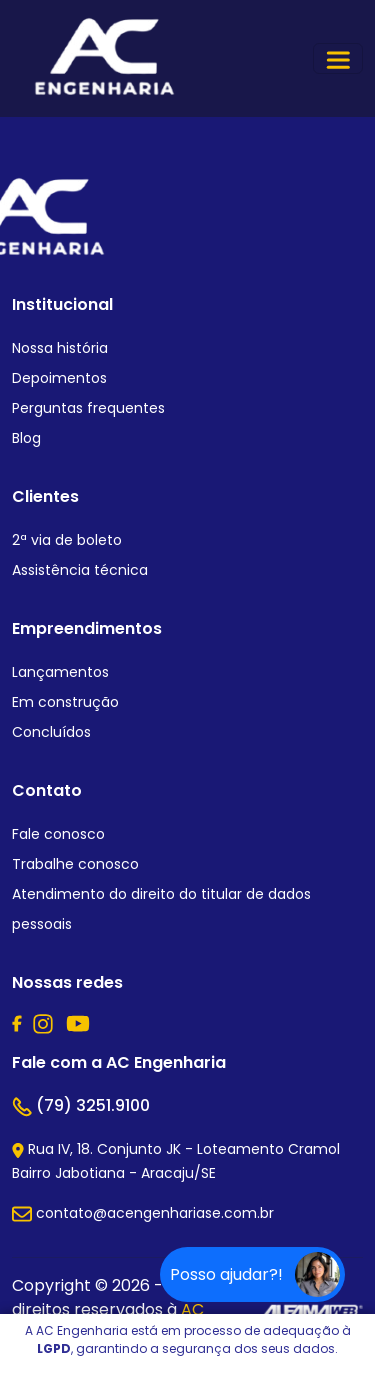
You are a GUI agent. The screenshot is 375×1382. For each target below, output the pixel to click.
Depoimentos (59, 378)
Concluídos (51, 732)
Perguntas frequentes (88, 408)
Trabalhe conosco (75, 864)
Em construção (65, 702)
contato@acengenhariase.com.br (143, 1213)
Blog (26, 438)
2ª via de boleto (67, 540)
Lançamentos (60, 672)
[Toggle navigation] (338, 58)
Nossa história (60, 348)
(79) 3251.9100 (81, 1105)
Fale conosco (58, 834)
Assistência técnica (80, 570)
